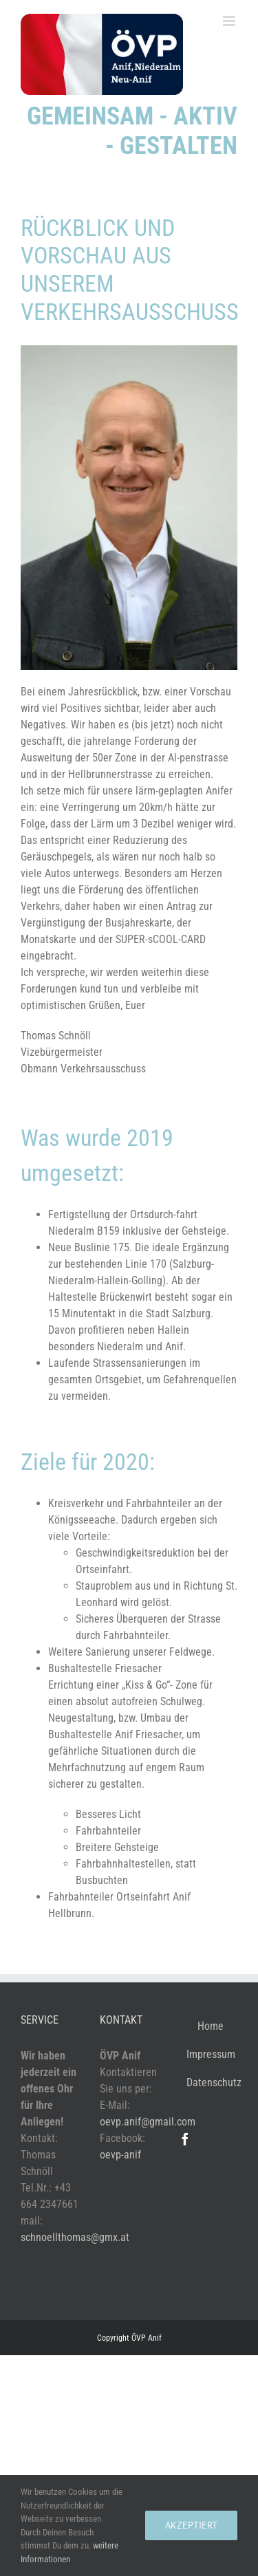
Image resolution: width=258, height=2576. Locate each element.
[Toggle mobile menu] (230, 21)
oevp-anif (120, 2154)
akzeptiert (191, 2525)
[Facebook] (185, 2138)
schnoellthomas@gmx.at (75, 2237)
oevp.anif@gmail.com (147, 2121)
